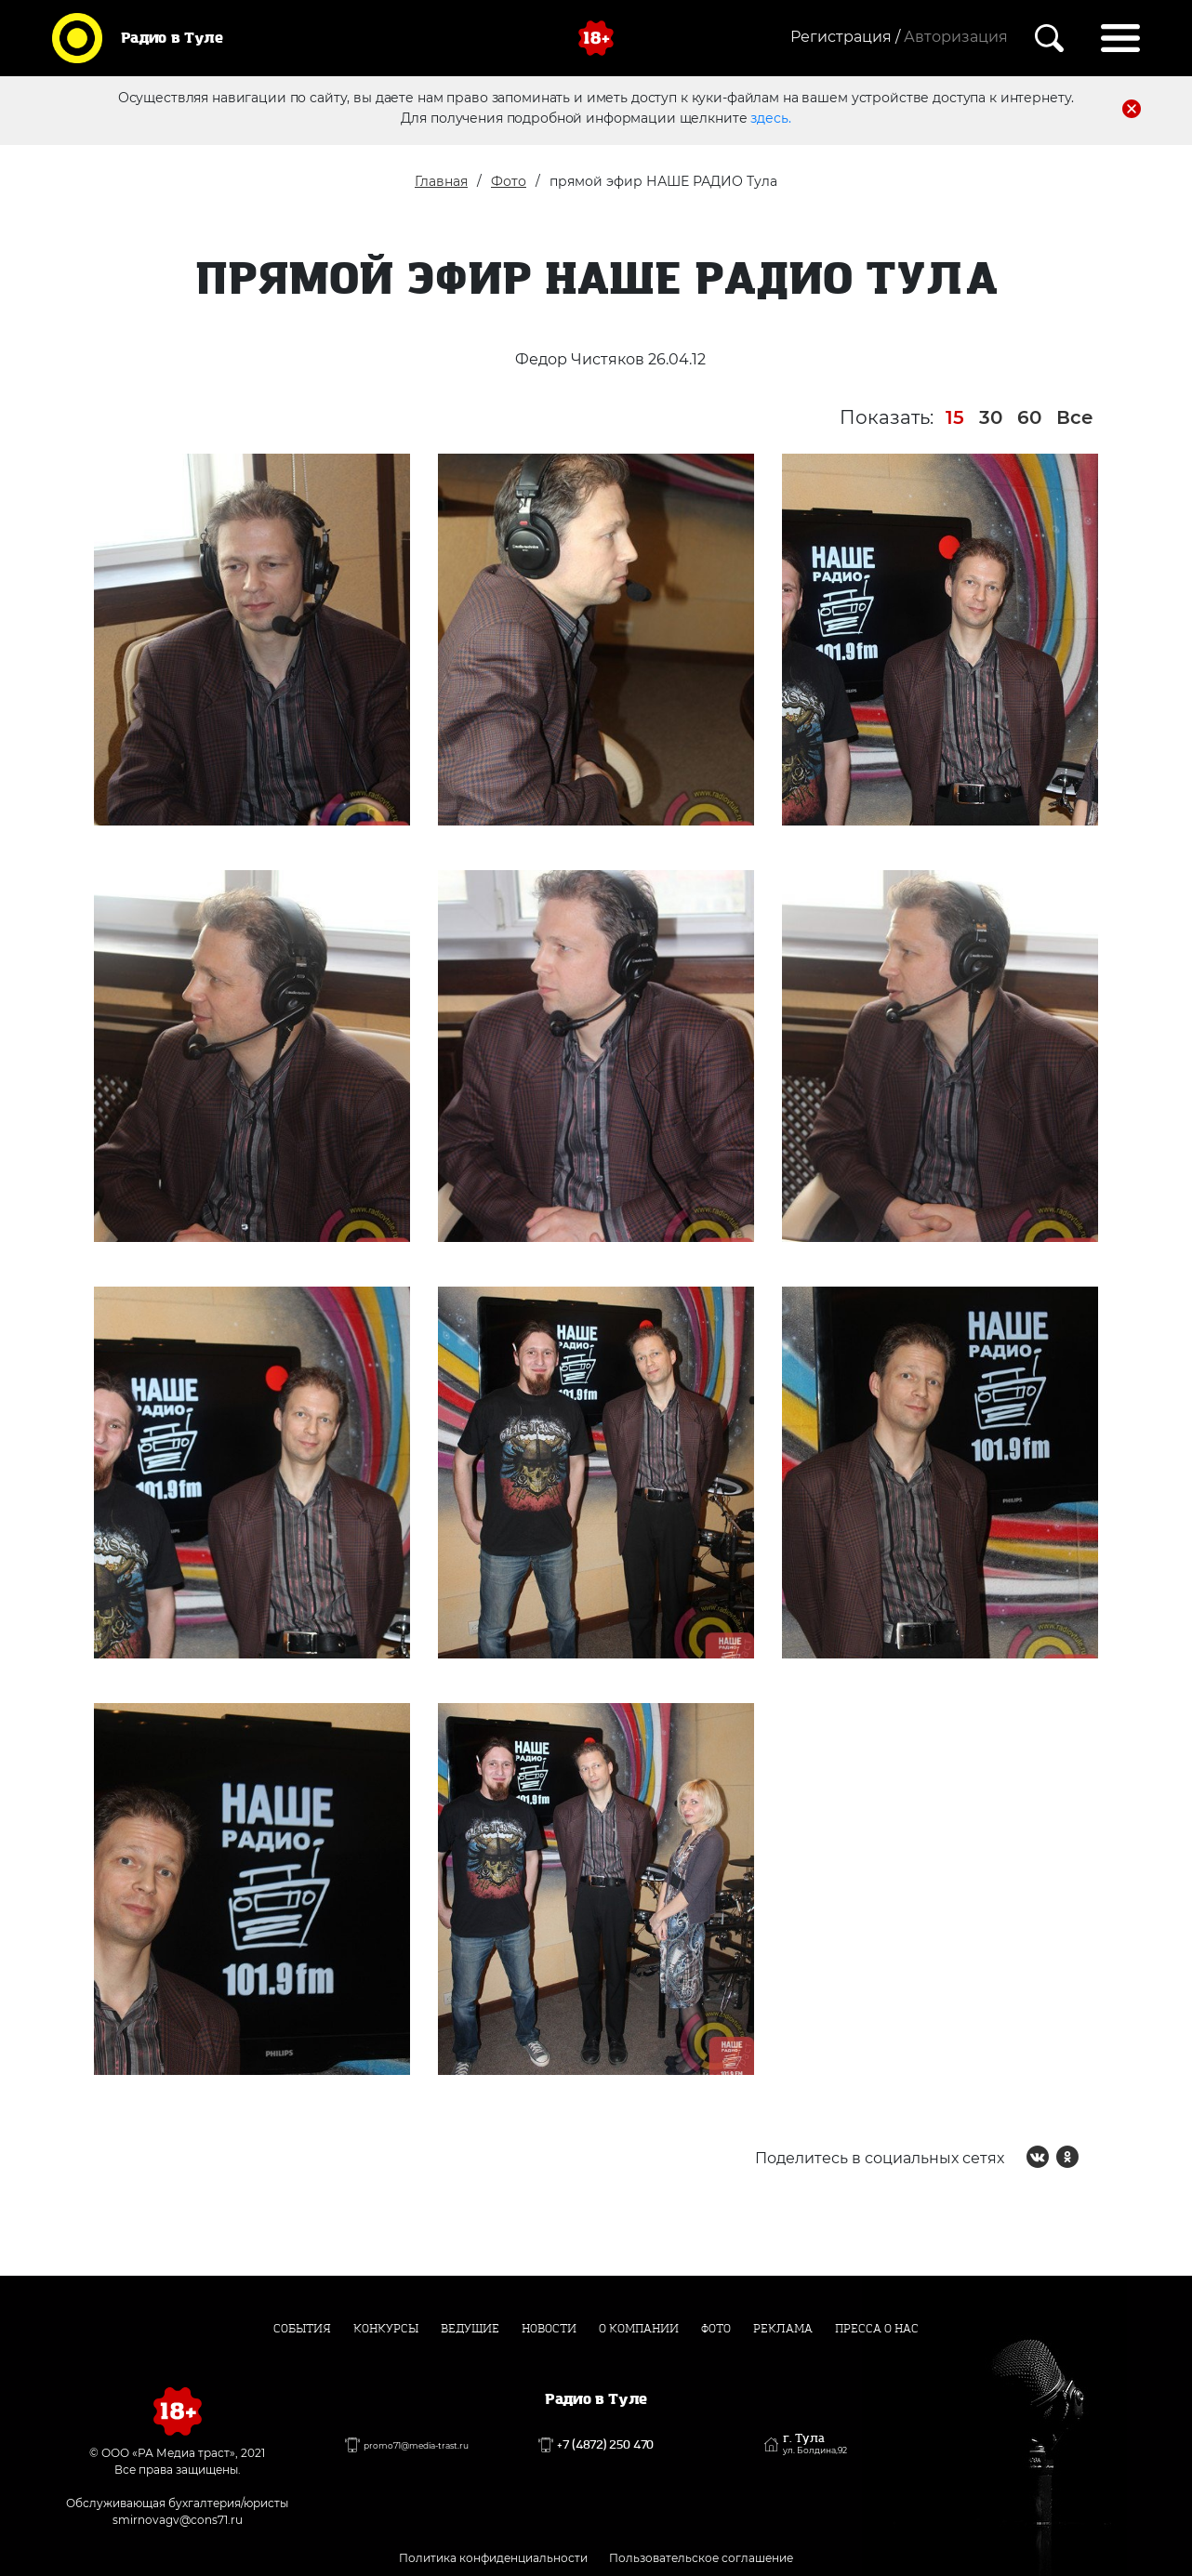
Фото (508, 181)
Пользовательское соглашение (701, 2558)
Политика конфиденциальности (493, 2558)
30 (990, 417)
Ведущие (470, 2328)
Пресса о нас (877, 2328)
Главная (441, 181)
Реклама (783, 2328)
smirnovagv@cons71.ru (178, 2520)
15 (955, 417)
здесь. (770, 118)
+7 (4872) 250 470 (605, 2444)
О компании (639, 2328)
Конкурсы (385, 2328)
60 (1029, 417)
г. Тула (815, 2444)
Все (1074, 417)
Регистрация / (845, 37)
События (302, 2328)
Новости (549, 2328)
